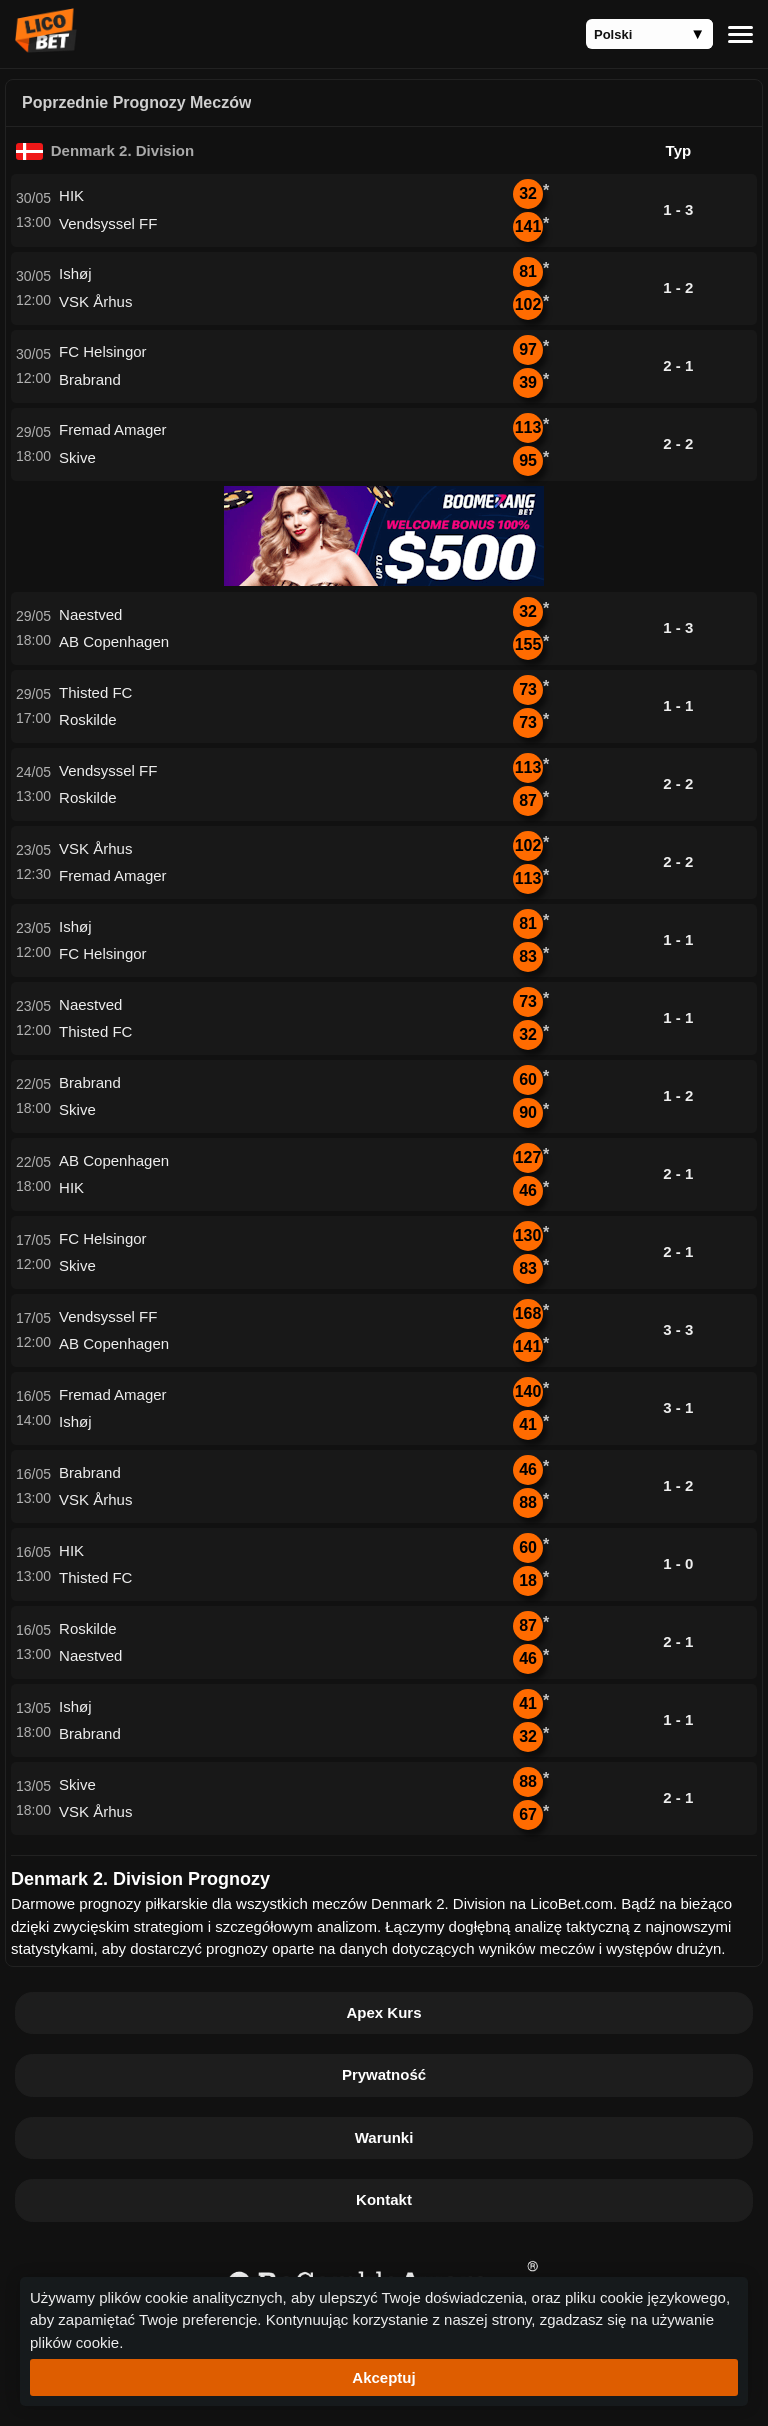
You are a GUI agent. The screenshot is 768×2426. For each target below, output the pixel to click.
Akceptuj (383, 2377)
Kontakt (384, 2199)
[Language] (649, 34)
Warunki (384, 2137)
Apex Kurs (383, 2012)
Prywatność (384, 2074)
